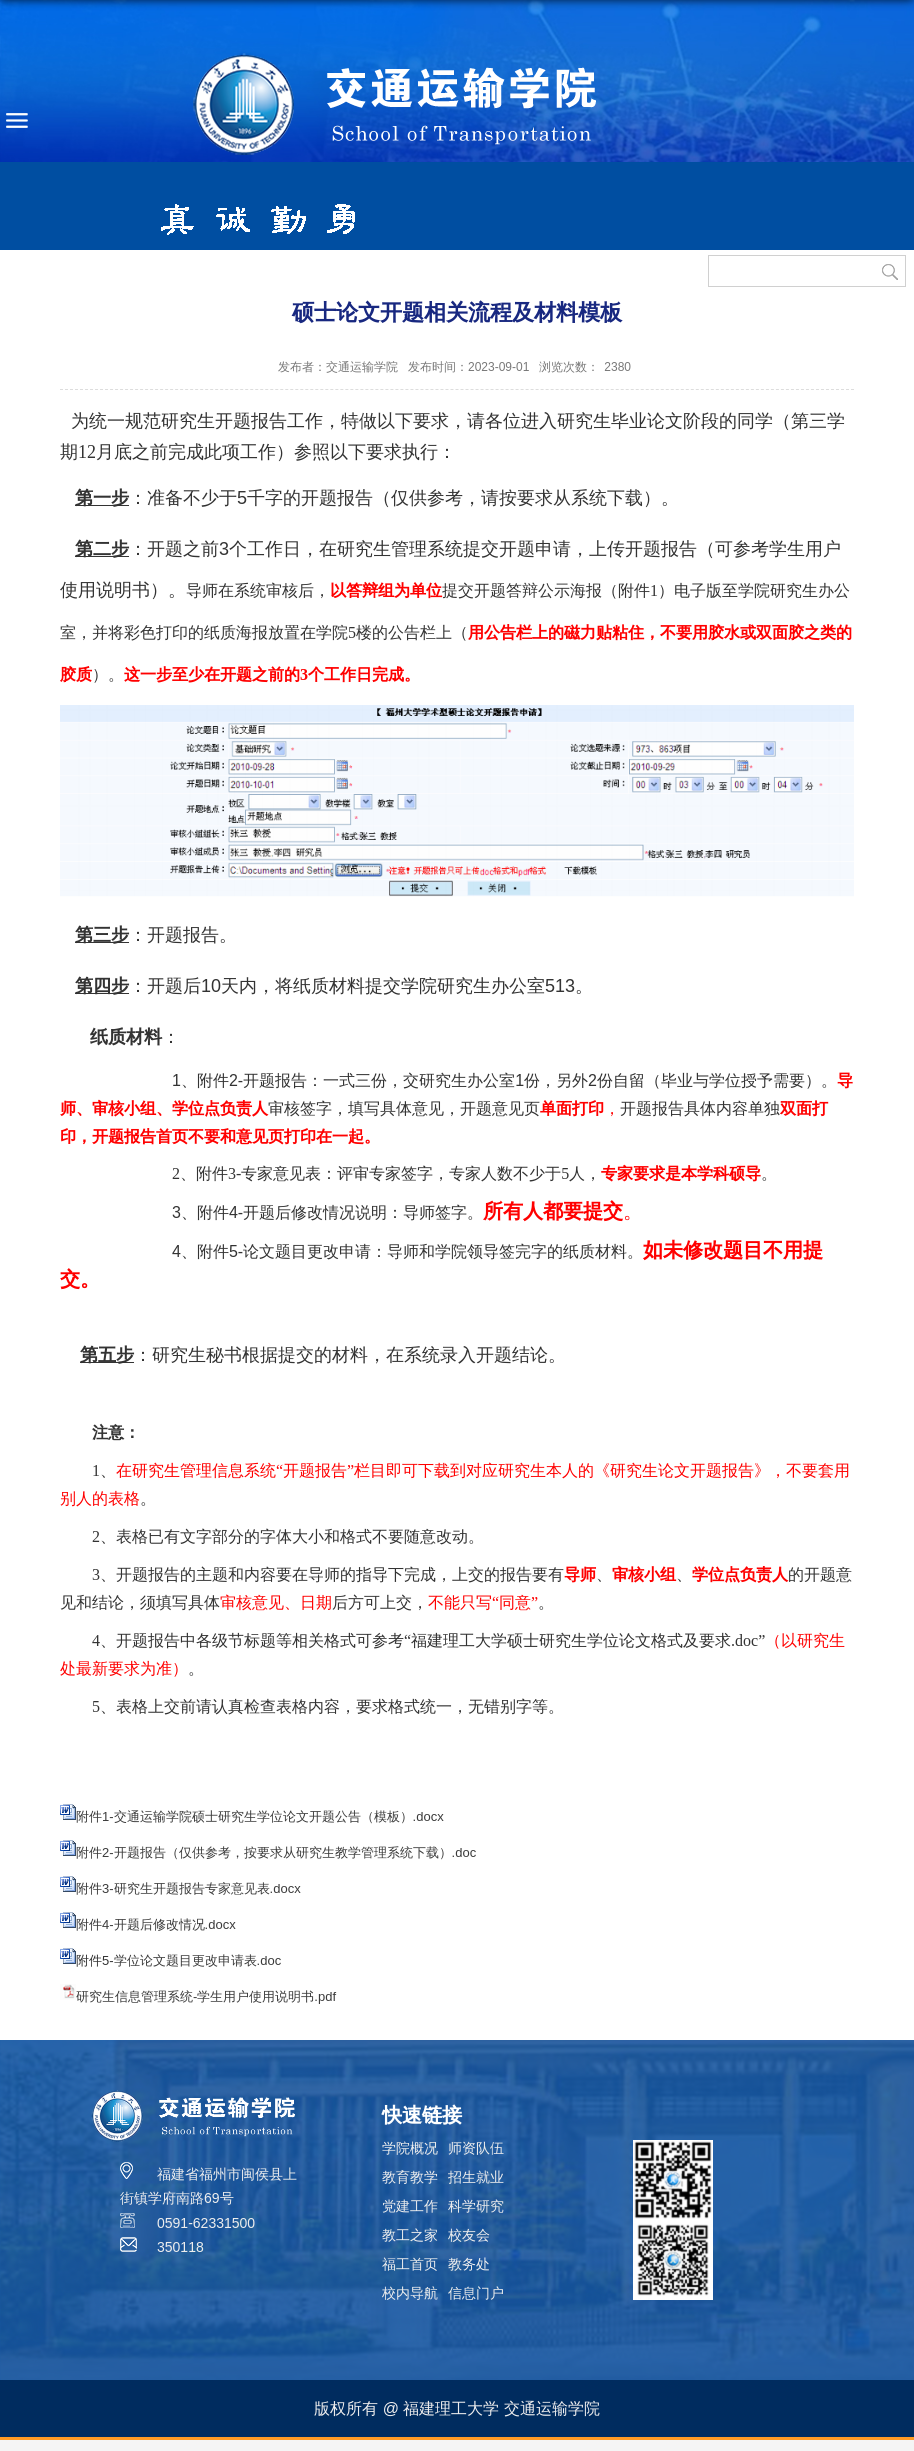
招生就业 (476, 2177)
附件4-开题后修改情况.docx (156, 1924)
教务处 (469, 2264)
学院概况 (410, 2148)
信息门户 (476, 2293)
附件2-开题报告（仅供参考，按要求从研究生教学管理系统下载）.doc (276, 1852)
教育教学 (410, 2177)
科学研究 (476, 2206)
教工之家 (410, 2235)
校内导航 (410, 2293)
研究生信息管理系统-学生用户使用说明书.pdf (206, 1996)
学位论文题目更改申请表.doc (198, 1960)
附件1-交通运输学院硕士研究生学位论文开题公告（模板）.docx (260, 1816)
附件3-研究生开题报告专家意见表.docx (188, 1888)
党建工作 (410, 2206)
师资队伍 (476, 2148)
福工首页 (410, 2264)
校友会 (469, 2235)
